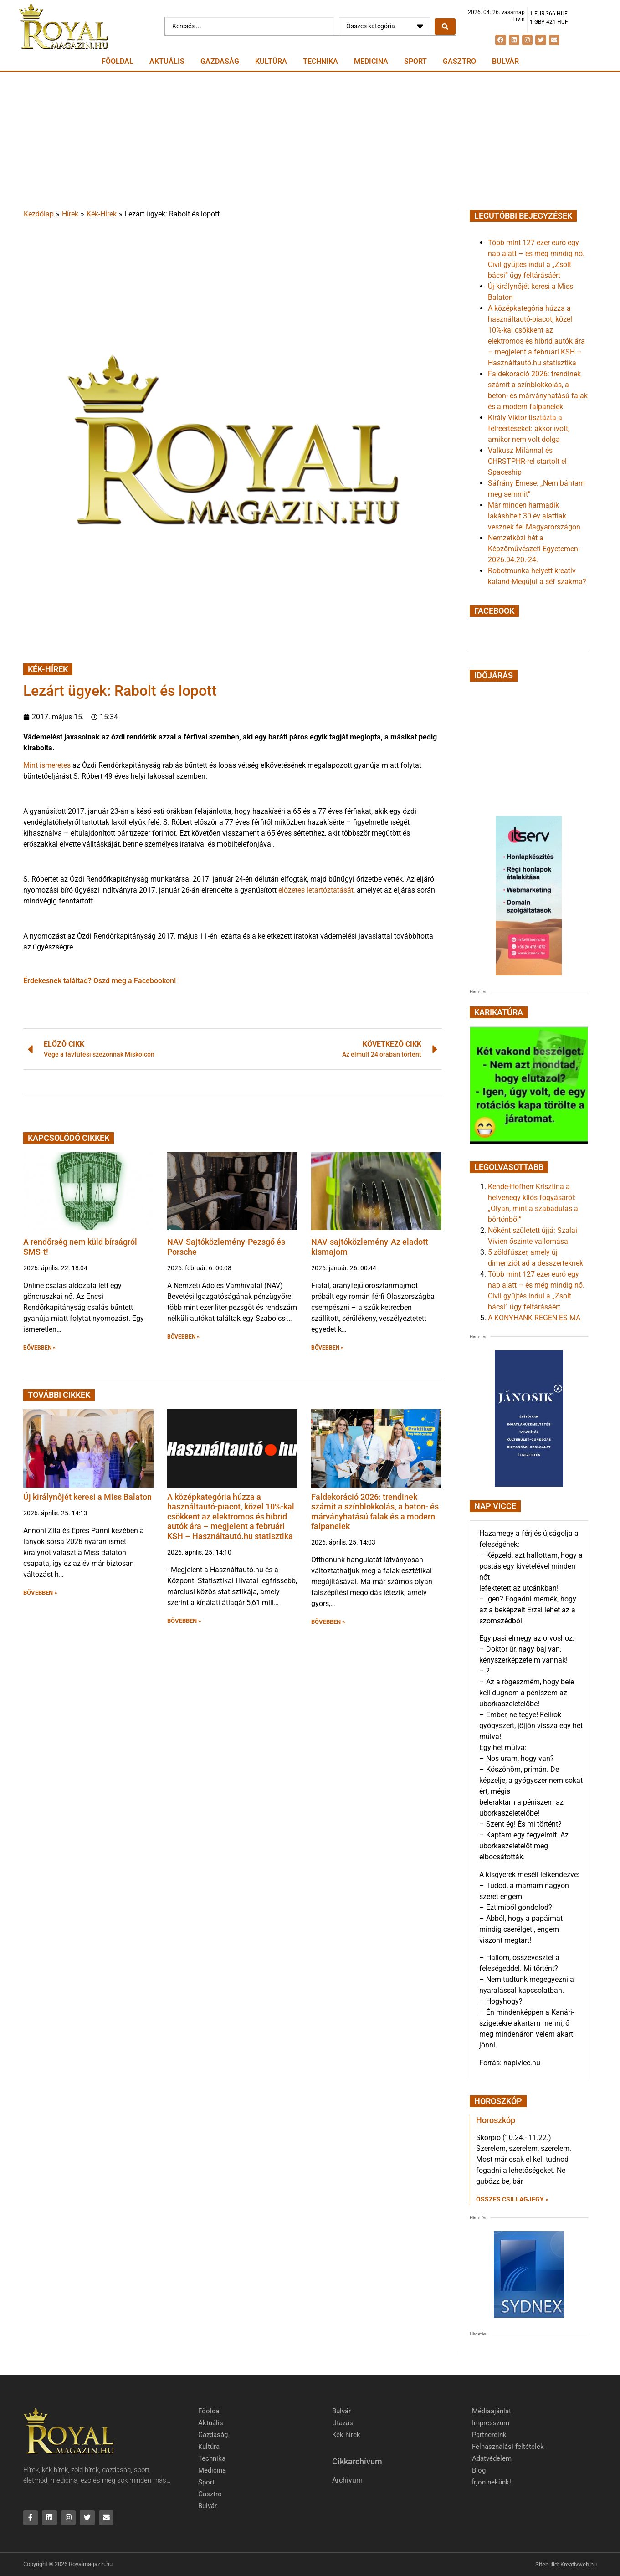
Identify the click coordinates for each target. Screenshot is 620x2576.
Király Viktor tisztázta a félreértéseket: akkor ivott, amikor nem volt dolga (528, 428)
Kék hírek (346, 2435)
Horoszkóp (495, 2120)
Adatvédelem (492, 2458)
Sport (415, 61)
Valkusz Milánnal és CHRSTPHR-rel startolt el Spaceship (527, 461)
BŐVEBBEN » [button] (39, 1347)
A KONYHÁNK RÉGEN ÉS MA (534, 1318)
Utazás (342, 2423)
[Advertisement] (310, 140)
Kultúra (271, 61)
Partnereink (489, 2435)
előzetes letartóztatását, (317, 890)
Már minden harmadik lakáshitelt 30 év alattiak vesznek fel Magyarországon (534, 516)
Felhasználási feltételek (508, 2447)
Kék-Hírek (102, 214)
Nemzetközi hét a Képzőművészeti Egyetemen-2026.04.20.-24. (534, 549)
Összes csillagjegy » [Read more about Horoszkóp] (512, 2199)
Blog (479, 2470)
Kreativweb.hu (578, 2564)
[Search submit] (445, 26)
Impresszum (490, 2423)
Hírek (70, 214)
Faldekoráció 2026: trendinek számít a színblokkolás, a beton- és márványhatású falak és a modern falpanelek (375, 1511)
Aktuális (166, 61)
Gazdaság (219, 61)
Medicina (371, 61)
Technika (320, 61)
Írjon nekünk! (491, 2482)
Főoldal (117, 61)
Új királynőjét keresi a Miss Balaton (87, 1497)
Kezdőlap (39, 214)
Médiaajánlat (491, 2411)
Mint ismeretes (47, 765)
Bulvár (505, 61)
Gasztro (459, 61)
